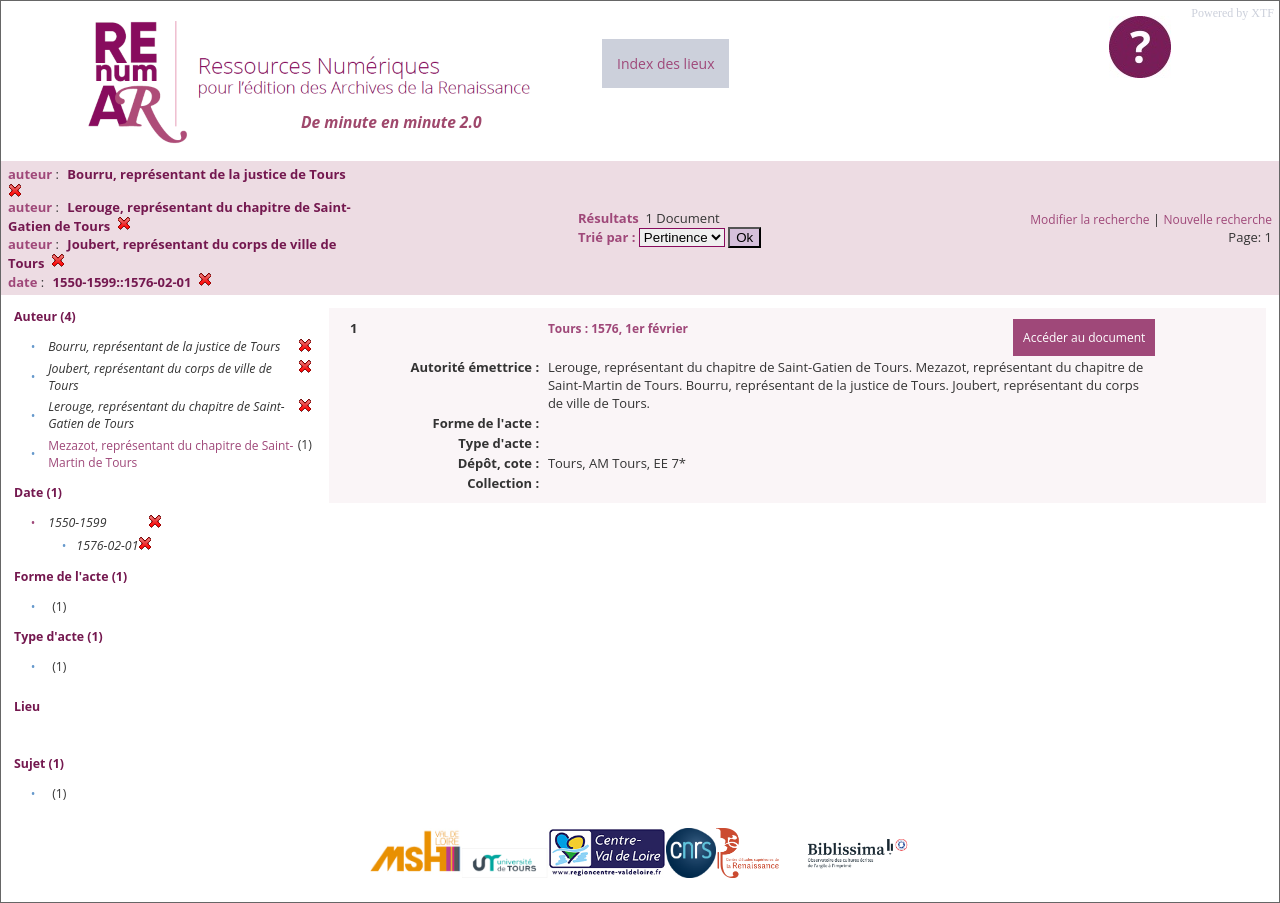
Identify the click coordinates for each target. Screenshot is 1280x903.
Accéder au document (1084, 337)
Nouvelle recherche (1218, 219)
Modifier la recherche (1089, 219)
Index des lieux (665, 63)
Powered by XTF (1232, 13)
